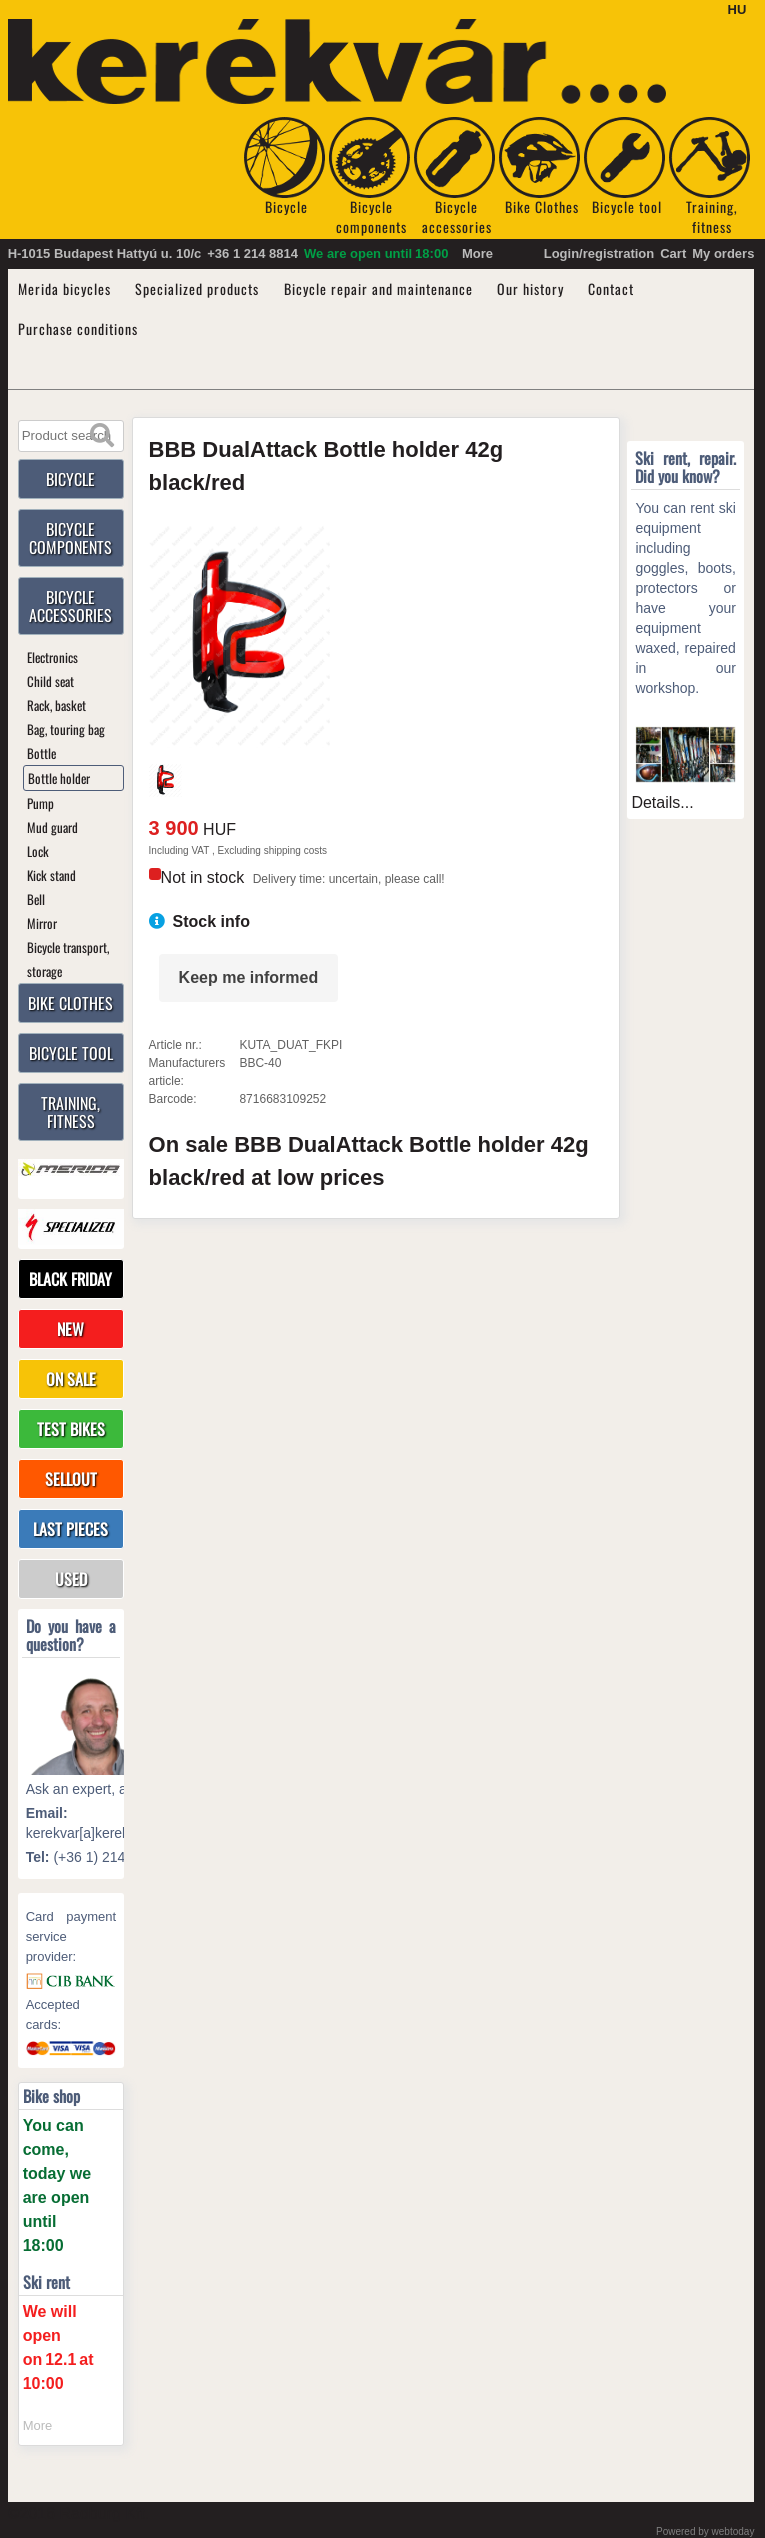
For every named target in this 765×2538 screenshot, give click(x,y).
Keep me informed (249, 977)
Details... (662, 802)
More (477, 253)
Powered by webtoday (705, 2531)
